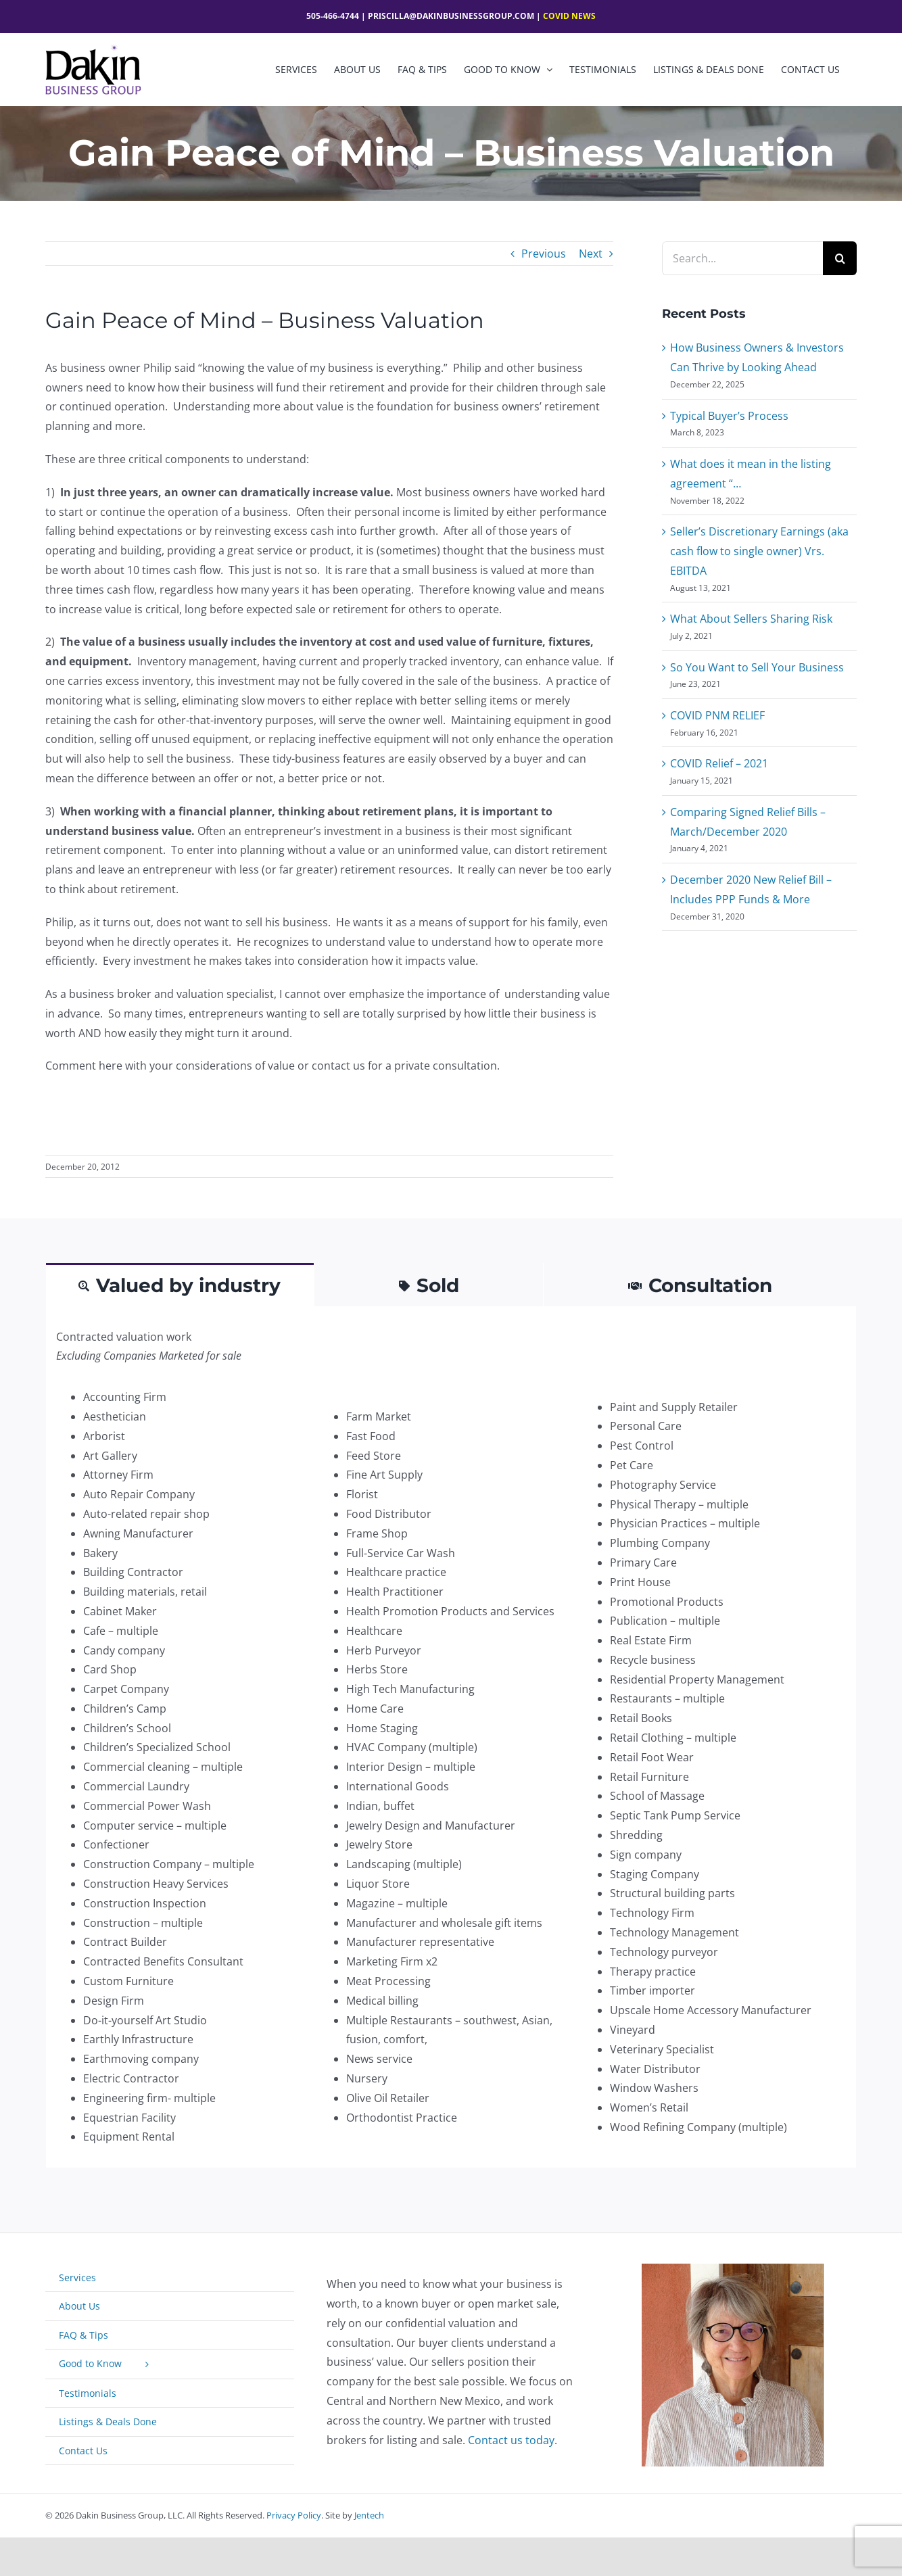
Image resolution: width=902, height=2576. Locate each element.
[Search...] (742, 258)
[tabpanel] (451, 1737)
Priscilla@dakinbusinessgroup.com (451, 16)
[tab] (180, 1284)
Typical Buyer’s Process (729, 415)
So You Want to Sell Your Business (757, 667)
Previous (543, 253)
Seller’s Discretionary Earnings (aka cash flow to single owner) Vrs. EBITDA (759, 551)
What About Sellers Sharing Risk (751, 618)
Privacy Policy (293, 2515)
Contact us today (511, 2440)
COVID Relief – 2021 (719, 763)
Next (590, 253)
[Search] (840, 258)
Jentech (369, 2515)
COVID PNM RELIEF (717, 715)
